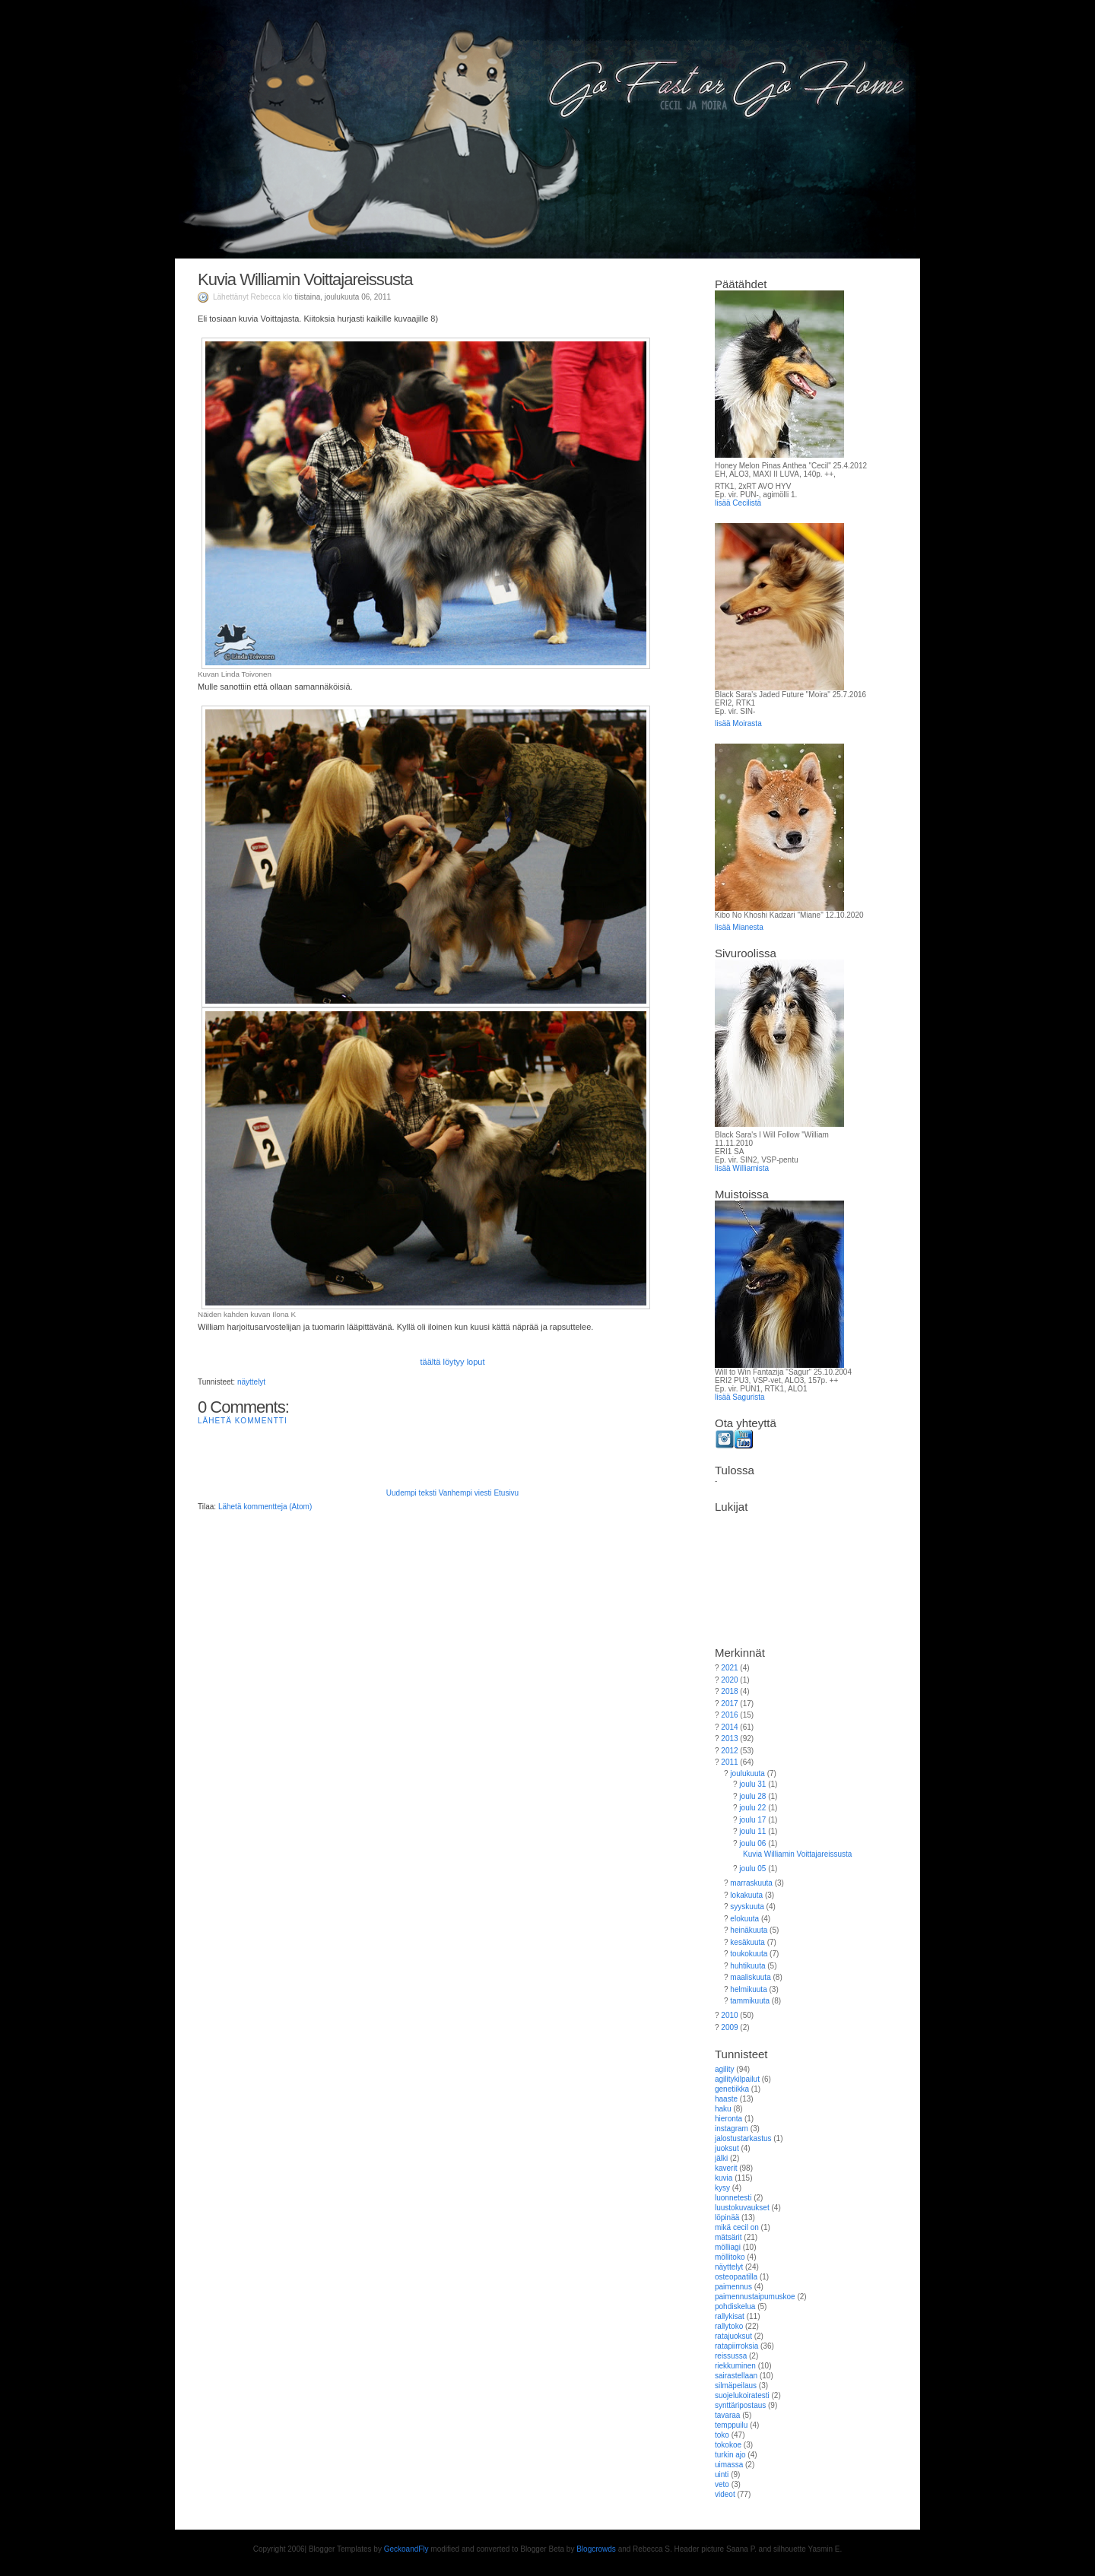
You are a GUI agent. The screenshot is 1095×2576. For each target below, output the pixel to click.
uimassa (729, 2464)
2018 (729, 1691)
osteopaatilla (736, 2277)
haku (723, 2109)
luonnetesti (733, 2198)
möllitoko (729, 2257)
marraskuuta (751, 1883)
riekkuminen (735, 2366)
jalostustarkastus (743, 2138)
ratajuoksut (733, 2336)
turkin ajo (730, 2455)
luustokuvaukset (742, 2207)
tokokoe (728, 2445)
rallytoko (729, 2326)
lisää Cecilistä (738, 503)
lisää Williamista (742, 1168)
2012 (729, 1750)
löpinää (727, 2217)
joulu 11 (752, 1831)
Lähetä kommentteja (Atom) (265, 1506)
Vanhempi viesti (465, 1493)
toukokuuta (748, 1953)
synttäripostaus (740, 2405)
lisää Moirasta (738, 723)
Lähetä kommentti (242, 1420)
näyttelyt (251, 1382)
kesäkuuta (747, 1942)
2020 (729, 1680)
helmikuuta (748, 1989)
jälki (721, 2158)
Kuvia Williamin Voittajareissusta (305, 279)
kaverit (726, 2168)
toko (722, 2435)
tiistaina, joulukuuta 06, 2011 (342, 297)
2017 (729, 1703)
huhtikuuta (747, 1966)
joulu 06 (752, 1843)
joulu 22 (752, 1808)
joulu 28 (752, 1796)
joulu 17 (752, 1820)
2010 (729, 2015)
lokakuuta (746, 1895)
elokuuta (744, 1919)
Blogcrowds (596, 2549)
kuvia (723, 2178)
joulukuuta (747, 1773)
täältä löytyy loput (453, 1361)
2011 (729, 1762)
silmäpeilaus (736, 2385)
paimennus (733, 2287)
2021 (729, 1668)
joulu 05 (752, 1868)
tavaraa (727, 2415)
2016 (729, 1715)
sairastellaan (736, 2375)
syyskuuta (746, 1906)
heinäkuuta (748, 1930)
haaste (726, 2099)
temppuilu (731, 2425)
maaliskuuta (750, 1977)
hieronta (728, 2118)
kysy (722, 2188)
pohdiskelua (735, 2306)
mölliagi (728, 2247)
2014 (729, 1727)
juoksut (727, 2148)
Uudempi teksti (411, 1493)
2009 (729, 2027)
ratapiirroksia (736, 2346)
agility (725, 2069)
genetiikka (732, 2089)
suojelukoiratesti (742, 2395)
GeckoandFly (406, 2549)
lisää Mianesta (739, 927)
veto (722, 2484)
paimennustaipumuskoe (755, 2296)
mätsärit (728, 2237)
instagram (731, 2128)
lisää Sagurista (740, 1397)
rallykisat (729, 2316)
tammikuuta (750, 2001)
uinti (721, 2474)
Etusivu (506, 1493)
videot (725, 2494)
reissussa (731, 2356)
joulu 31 (752, 1784)
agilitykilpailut (737, 2079)
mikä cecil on (737, 2227)
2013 (729, 1738)
